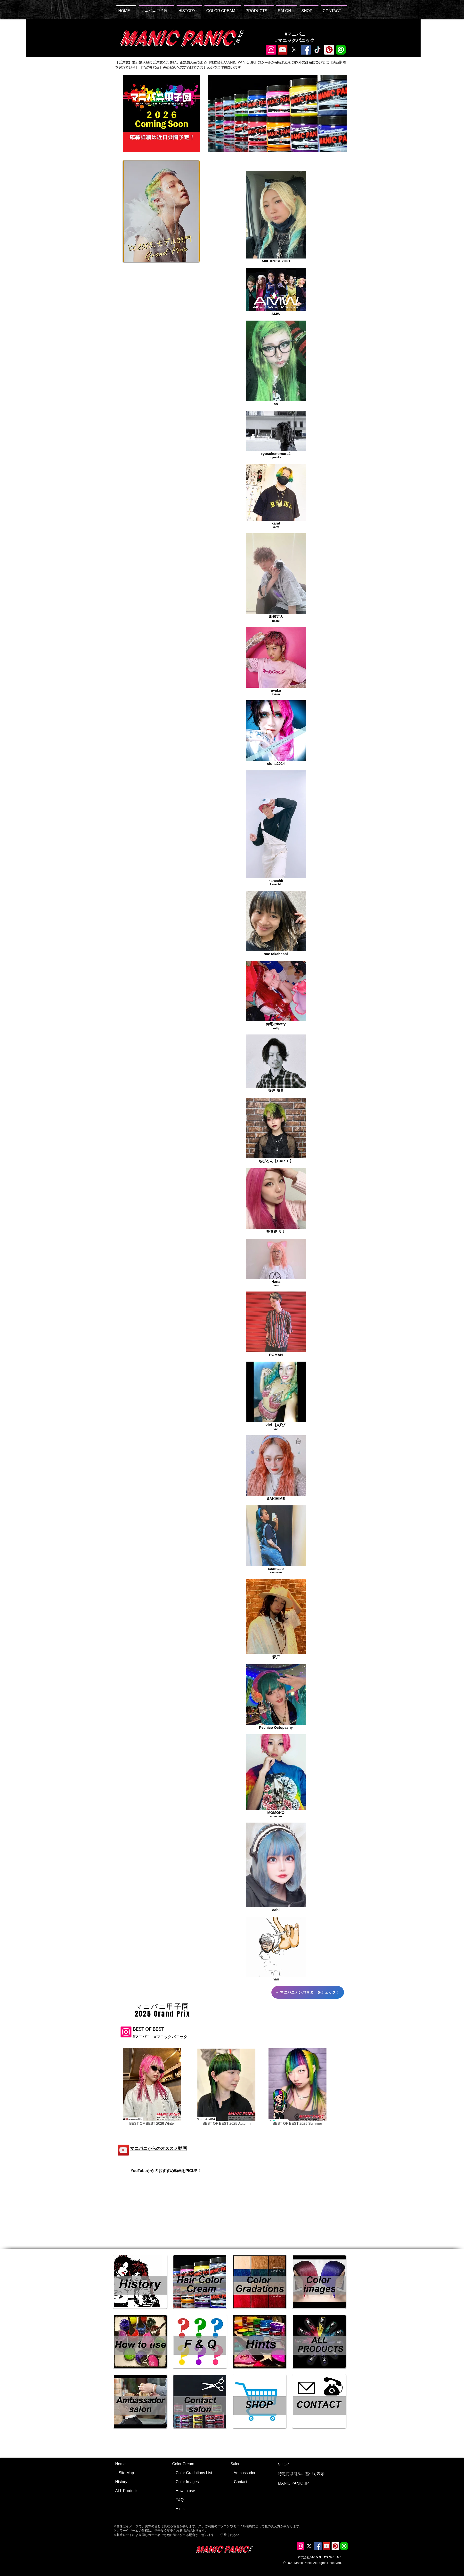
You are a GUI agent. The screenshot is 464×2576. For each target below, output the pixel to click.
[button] (223, 8)
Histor (120, 2482)
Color (177, 2464)
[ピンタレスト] (329, 50)
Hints (180, 2509)
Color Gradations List (194, 2473)
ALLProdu (124, 2491)
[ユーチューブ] (282, 50)
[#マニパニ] (295, 34)
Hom (119, 2464)
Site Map (126, 2473)
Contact (240, 2482)
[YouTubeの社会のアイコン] (123, 2150)
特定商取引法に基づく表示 (301, 2474)
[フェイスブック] (306, 50)
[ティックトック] (317, 50)
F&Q (180, 2500)
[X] (294, 50)
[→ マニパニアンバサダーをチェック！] (307, 1992)
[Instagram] (126, 2032)
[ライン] (341, 50)
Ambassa (242, 2473)
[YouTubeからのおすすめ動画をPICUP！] (166, 2171)
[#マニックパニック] (295, 40)
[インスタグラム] (271, 50)
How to (182, 2491)
